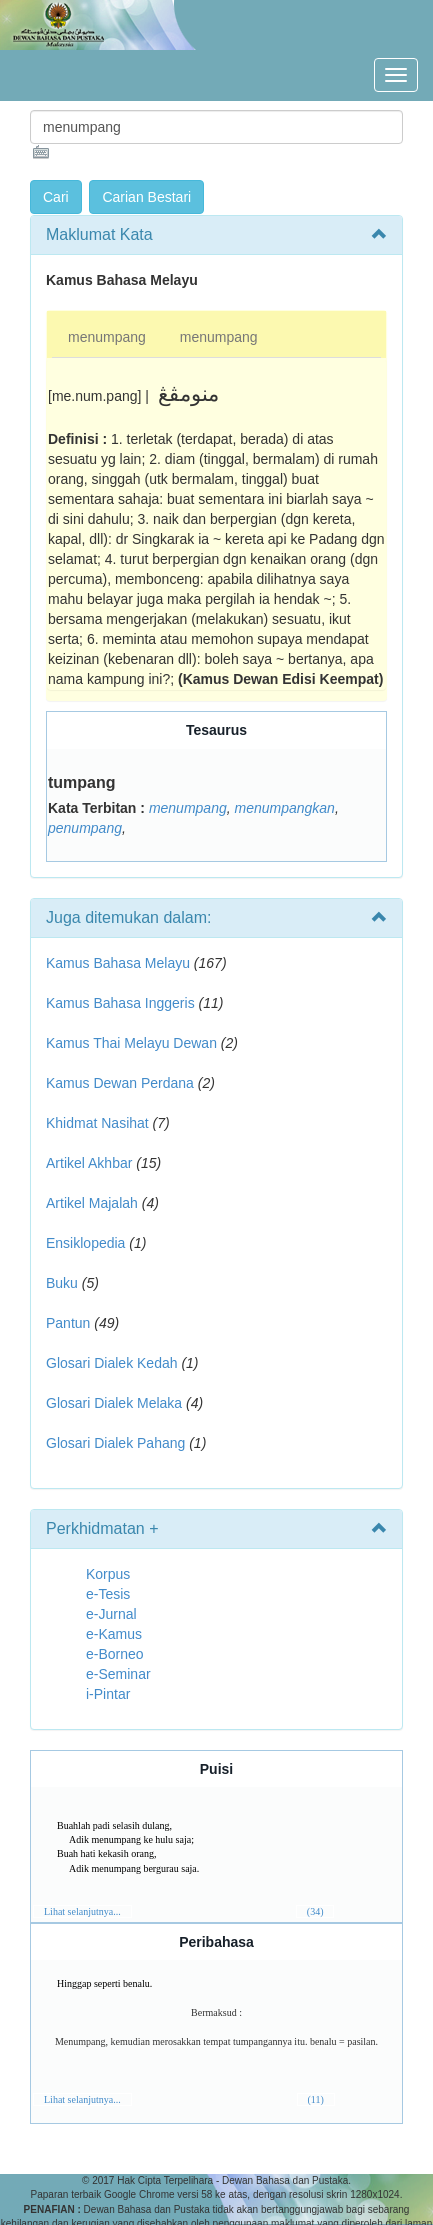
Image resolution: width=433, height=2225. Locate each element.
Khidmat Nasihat (97, 1123)
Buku (62, 1283)
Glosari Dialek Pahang (115, 1443)
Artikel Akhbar (89, 1163)
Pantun (68, 1323)
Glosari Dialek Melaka (114, 1403)
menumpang (107, 337)
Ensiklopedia (85, 1243)
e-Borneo (115, 1654)
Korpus (108, 1574)
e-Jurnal (111, 1614)
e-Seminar (118, 1674)
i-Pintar (108, 1694)
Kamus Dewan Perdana (120, 1083)
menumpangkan (284, 808)
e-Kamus (114, 1634)
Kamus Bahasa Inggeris (120, 1003)
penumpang (85, 828)
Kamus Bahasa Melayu (120, 963)
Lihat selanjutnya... (82, 1911)
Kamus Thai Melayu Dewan (131, 1043)
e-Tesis (108, 1594)
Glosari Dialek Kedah (112, 1363)
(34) (315, 1911)
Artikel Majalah (92, 1203)
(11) (316, 2099)
